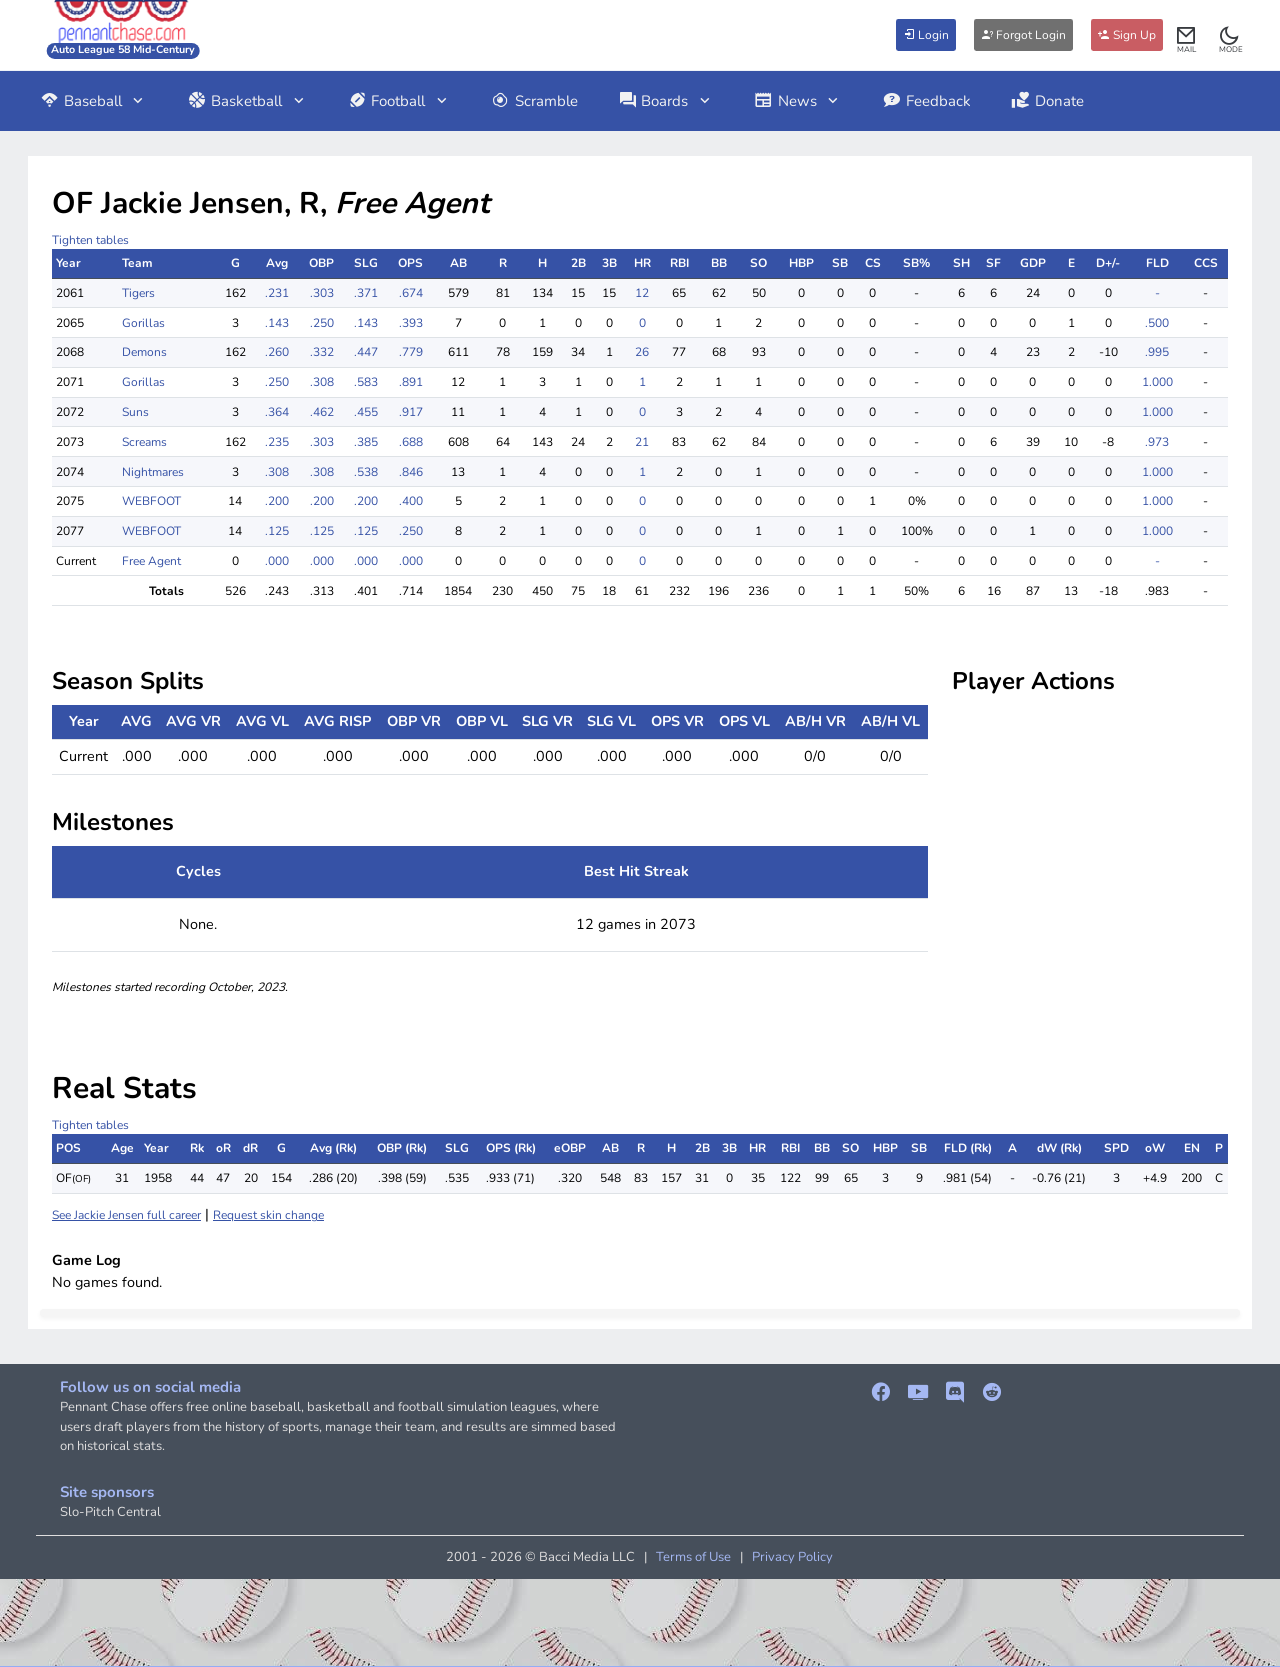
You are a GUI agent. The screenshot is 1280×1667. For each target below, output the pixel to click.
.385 (366, 442)
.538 (366, 472)
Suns (135, 412)
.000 (277, 561)
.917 (411, 412)
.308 (322, 382)
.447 (366, 352)
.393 (411, 323)
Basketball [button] (247, 101)
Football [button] (399, 101)
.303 (322, 293)
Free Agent (151, 561)
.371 (366, 293)
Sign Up (1127, 35)
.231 (277, 293)
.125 (277, 531)
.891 (411, 382)
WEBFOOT (151, 501)
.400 (411, 501)
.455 (366, 412)
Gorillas (143, 323)
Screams (144, 442)
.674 (411, 293)
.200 (277, 501)
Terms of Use (693, 1557)
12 (642, 293)
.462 (322, 412)
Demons (144, 352)
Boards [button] (666, 101)
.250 (322, 323)
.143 (277, 323)
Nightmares (153, 472)
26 (642, 352)
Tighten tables (90, 240)
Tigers (138, 293)
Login (926, 35)
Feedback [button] (926, 101)
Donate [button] (1047, 101)
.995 (1157, 352)
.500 (1157, 323)
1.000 (1157, 382)
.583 (366, 382)
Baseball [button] (93, 101)
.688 (411, 442)
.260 (277, 352)
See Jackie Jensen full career (126, 1215)
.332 (322, 352)
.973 (1157, 442)
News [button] (798, 101)
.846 (411, 472)
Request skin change (268, 1215)
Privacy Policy (792, 1557)
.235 (277, 442)
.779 (411, 352)
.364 (277, 412)
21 (642, 442)
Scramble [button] (534, 101)
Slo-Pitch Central (110, 1512)
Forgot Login (1023, 35)
